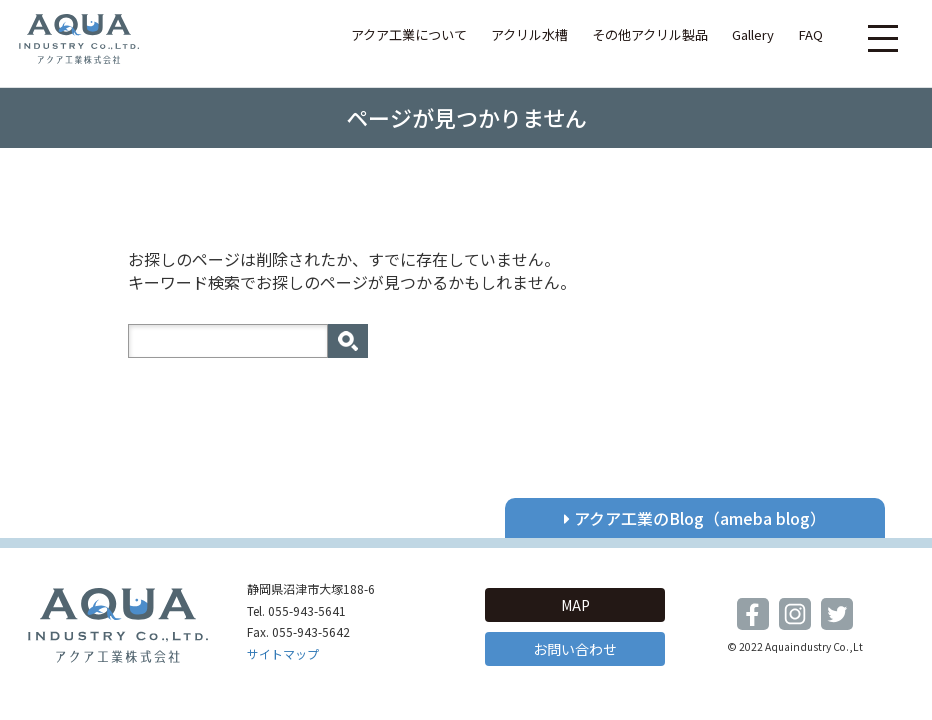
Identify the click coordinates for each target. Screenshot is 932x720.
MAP (575, 605)
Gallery (753, 34)
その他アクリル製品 (650, 34)
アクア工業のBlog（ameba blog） (695, 518)
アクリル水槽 (529, 34)
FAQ (810, 34)
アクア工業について (409, 34)
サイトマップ (283, 653)
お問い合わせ (575, 649)
